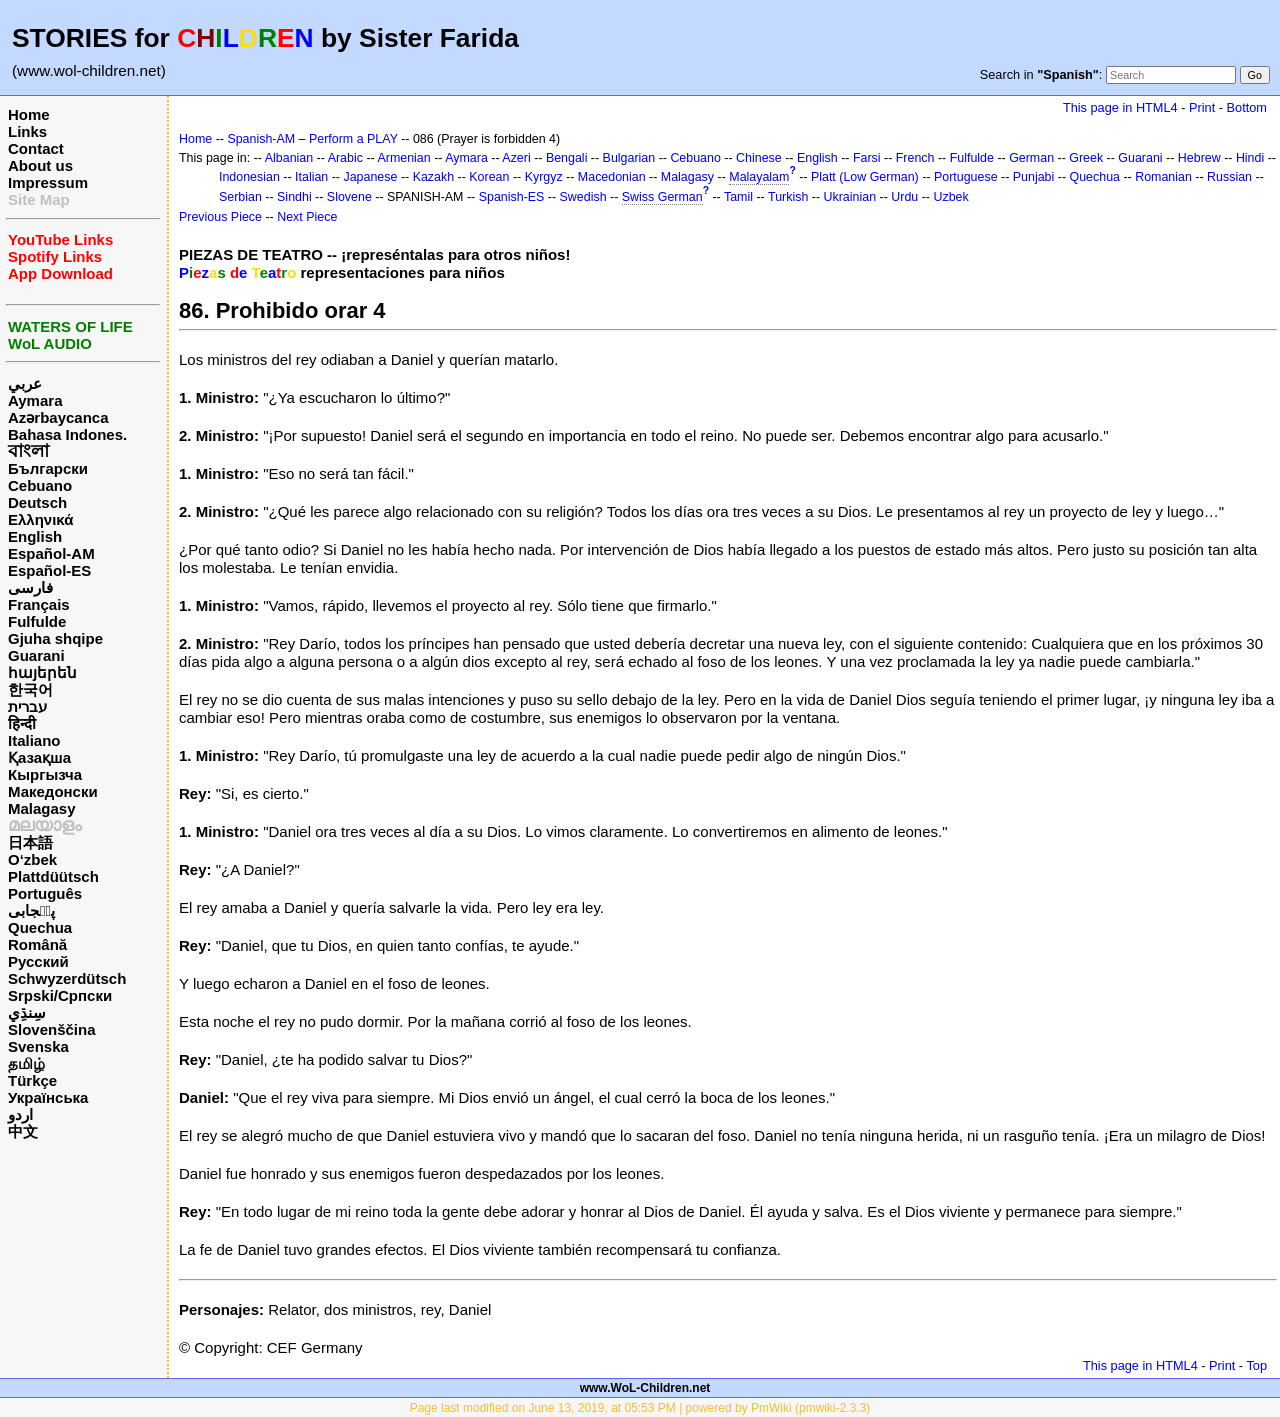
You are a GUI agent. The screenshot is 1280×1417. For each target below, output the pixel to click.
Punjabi (1034, 177)
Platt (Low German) (865, 177)
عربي (25, 383)
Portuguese (966, 177)
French (915, 158)
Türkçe (32, 1080)
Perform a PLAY (353, 139)
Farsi (867, 158)
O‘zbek (32, 859)
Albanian (289, 158)
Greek (1086, 158)
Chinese (759, 158)
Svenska (38, 1046)
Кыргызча (45, 774)
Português (45, 893)
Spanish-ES (512, 197)
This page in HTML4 (1120, 107)
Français (39, 604)
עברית (27, 706)
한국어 (30, 689)
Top (1256, 1365)
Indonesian (249, 177)
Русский (38, 961)
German (1031, 158)
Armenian (403, 158)
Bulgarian (629, 158)
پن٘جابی (31, 910)
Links (27, 131)
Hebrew (1199, 158)
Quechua (40, 927)
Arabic (345, 158)
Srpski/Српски (60, 995)
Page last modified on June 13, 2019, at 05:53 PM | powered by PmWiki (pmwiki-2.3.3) (640, 1408)
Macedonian (612, 177)
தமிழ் (26, 1063)
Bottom (1247, 107)
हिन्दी (22, 723)
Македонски (53, 791)
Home (29, 114)
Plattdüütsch (53, 876)
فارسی (30, 587)
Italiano (34, 740)
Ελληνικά (40, 519)
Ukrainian (850, 197)
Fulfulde (37, 621)
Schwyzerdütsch (67, 978)
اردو (20, 1114)
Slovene (349, 197)
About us (40, 165)
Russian (1229, 177)
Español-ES (49, 570)
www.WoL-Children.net (645, 1388)
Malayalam (759, 177)
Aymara (35, 400)
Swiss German (662, 197)
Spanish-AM (261, 139)
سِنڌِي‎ (27, 1012)
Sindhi (294, 197)
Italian (311, 177)
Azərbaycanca (58, 417)
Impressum (48, 182)
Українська (48, 1097)
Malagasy (42, 808)
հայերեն (42, 672)
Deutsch (37, 502)
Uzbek (950, 197)
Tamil (738, 197)
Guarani (36, 655)
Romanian (1163, 177)
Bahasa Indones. (67, 434)
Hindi (1250, 158)
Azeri (516, 158)
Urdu (904, 197)
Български (48, 468)
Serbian (240, 197)
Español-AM (51, 553)
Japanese (370, 177)
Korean (489, 177)
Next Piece (307, 217)
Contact (36, 148)
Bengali (567, 158)
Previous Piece (220, 217)
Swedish (583, 197)
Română (37, 944)
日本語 (30, 842)
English (35, 536)
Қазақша (39, 757)
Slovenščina (52, 1029)
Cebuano (40, 485)
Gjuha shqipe (55, 638)
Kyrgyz (544, 177)
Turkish (788, 197)
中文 (23, 1131)
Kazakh (434, 177)
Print (1202, 107)
